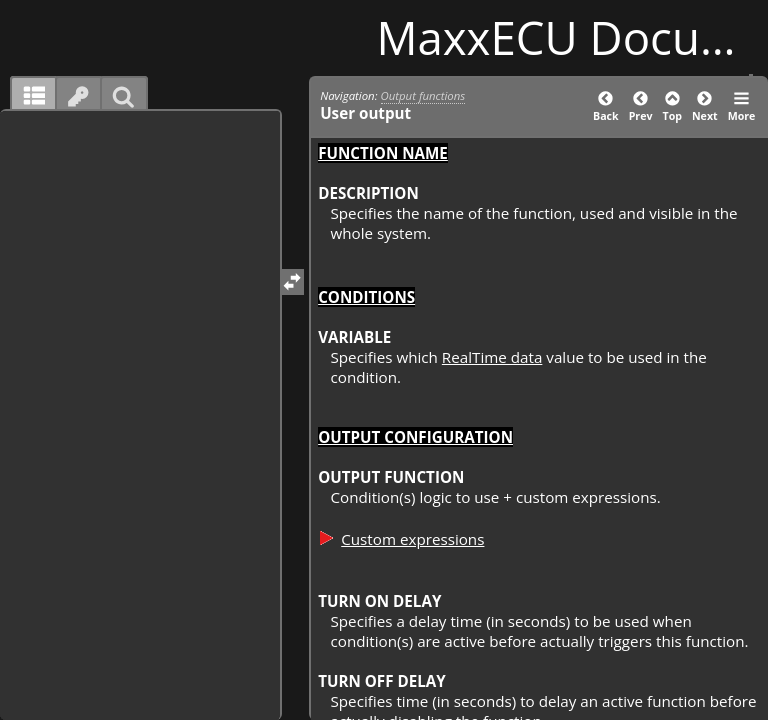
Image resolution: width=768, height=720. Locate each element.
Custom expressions (412, 539)
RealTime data (492, 357)
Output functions (423, 95)
